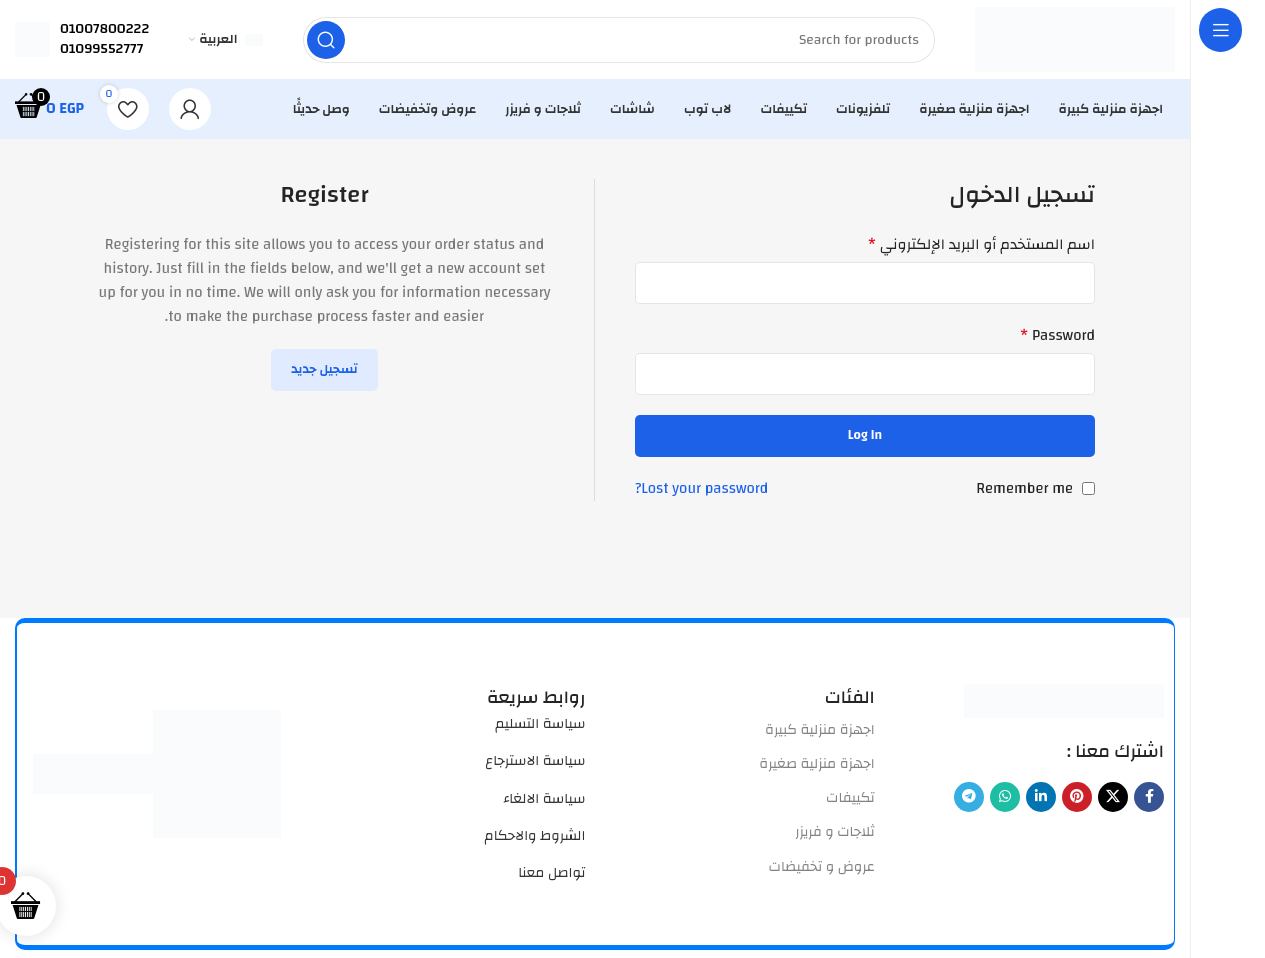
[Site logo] (1075, 39)
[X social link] (1113, 798)
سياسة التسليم (540, 725)
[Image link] (1064, 701)
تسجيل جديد (324, 370)
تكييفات (850, 799)
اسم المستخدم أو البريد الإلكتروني (981, 246)
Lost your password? (701, 490)
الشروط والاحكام (535, 837)
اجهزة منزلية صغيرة (816, 765)
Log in (865, 436)
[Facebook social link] (1149, 798)
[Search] (619, 40)
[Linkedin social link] (1041, 798)
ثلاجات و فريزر (835, 833)
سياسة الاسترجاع (535, 762)
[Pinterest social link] (1077, 798)
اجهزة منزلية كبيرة (820, 731)
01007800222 (104, 29)
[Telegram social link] (969, 798)
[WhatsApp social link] (1005, 798)
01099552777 (101, 49)
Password (1057, 337)
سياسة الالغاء (544, 800)
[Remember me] (1088, 489)
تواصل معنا (551, 874)
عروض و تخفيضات (822, 868)
